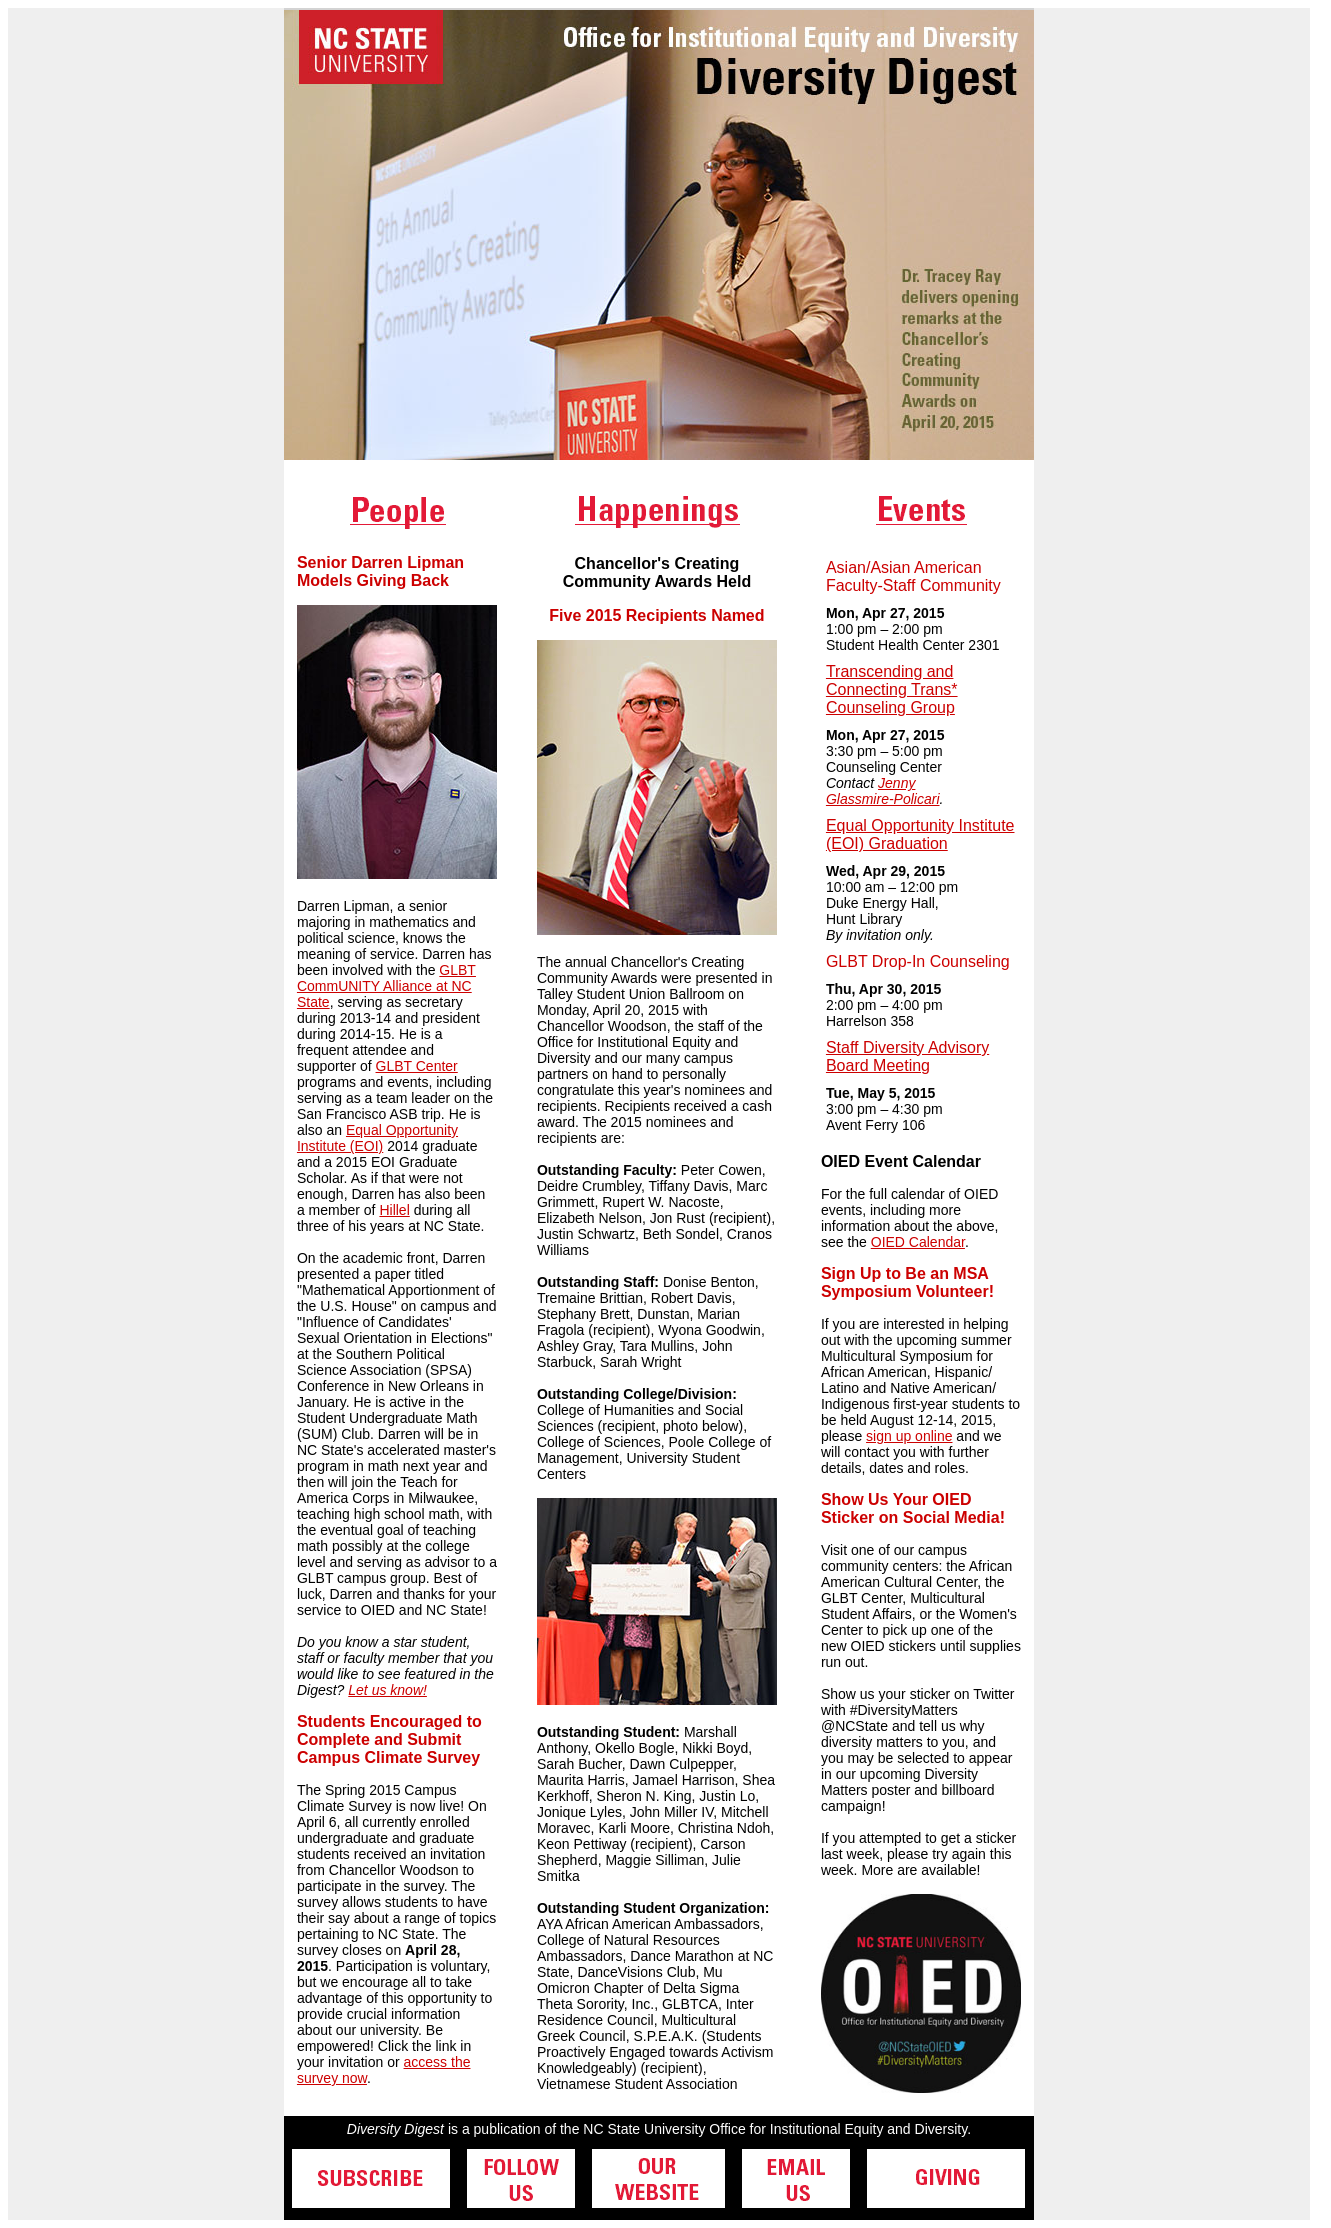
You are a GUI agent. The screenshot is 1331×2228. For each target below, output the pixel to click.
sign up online (909, 1436)
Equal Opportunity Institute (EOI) (377, 1138)
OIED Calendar (918, 1242)
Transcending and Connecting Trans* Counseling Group (892, 689)
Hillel (394, 1210)
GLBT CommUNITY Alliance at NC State (386, 986)
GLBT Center (417, 1066)
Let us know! (387, 1690)
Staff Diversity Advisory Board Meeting (907, 1056)
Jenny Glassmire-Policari (883, 791)
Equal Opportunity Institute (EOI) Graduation (920, 834)
